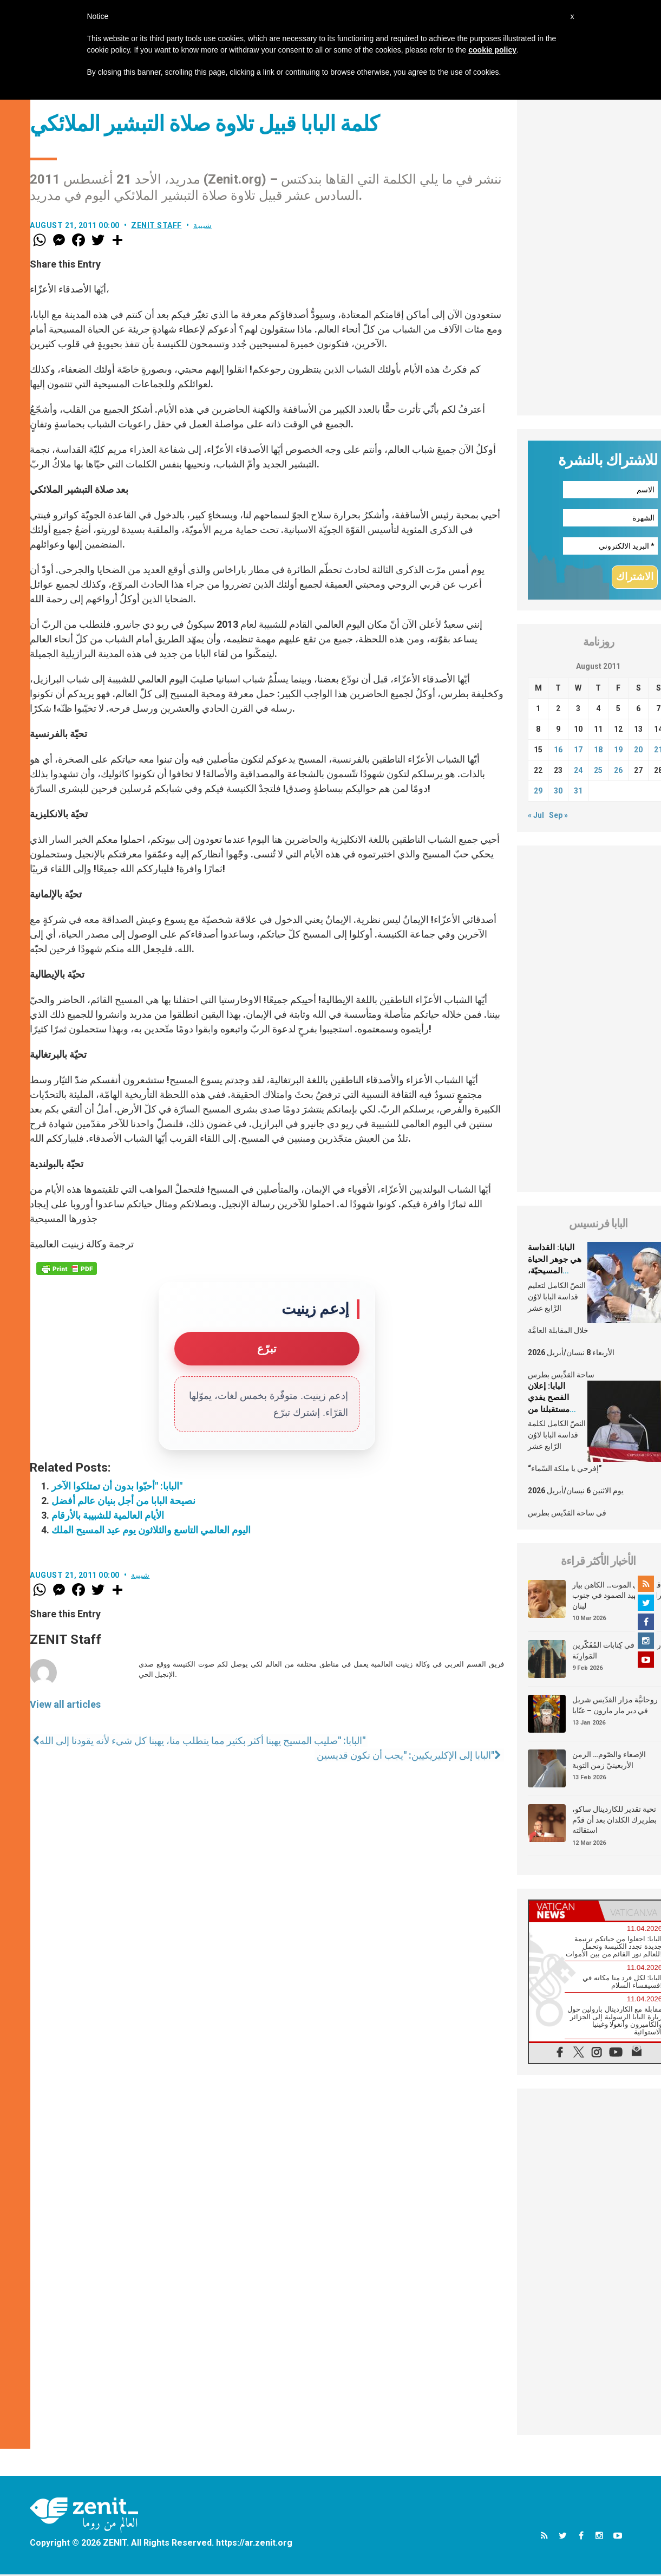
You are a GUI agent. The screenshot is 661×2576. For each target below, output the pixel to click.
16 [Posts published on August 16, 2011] (558, 750)
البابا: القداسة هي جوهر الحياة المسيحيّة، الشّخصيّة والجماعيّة (554, 1272)
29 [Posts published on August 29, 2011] (538, 792)
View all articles (65, 1704)
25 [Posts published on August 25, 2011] (598, 771)
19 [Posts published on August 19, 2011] (618, 750)
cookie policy (492, 49)
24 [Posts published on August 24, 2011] (578, 771)
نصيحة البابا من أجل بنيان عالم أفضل (123, 1500)
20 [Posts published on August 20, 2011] (638, 750)
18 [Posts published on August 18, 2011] (598, 750)
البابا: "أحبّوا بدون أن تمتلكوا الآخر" (116, 1486)
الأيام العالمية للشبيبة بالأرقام (107, 1515)
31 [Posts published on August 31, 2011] (578, 792)
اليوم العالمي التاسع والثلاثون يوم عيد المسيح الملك (151, 1530)
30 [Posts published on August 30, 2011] (558, 792)
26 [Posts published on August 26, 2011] (618, 771)
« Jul (536, 816)
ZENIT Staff (156, 225)
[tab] (563, 1912)
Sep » (558, 816)
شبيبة (202, 225)
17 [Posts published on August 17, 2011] (578, 750)
